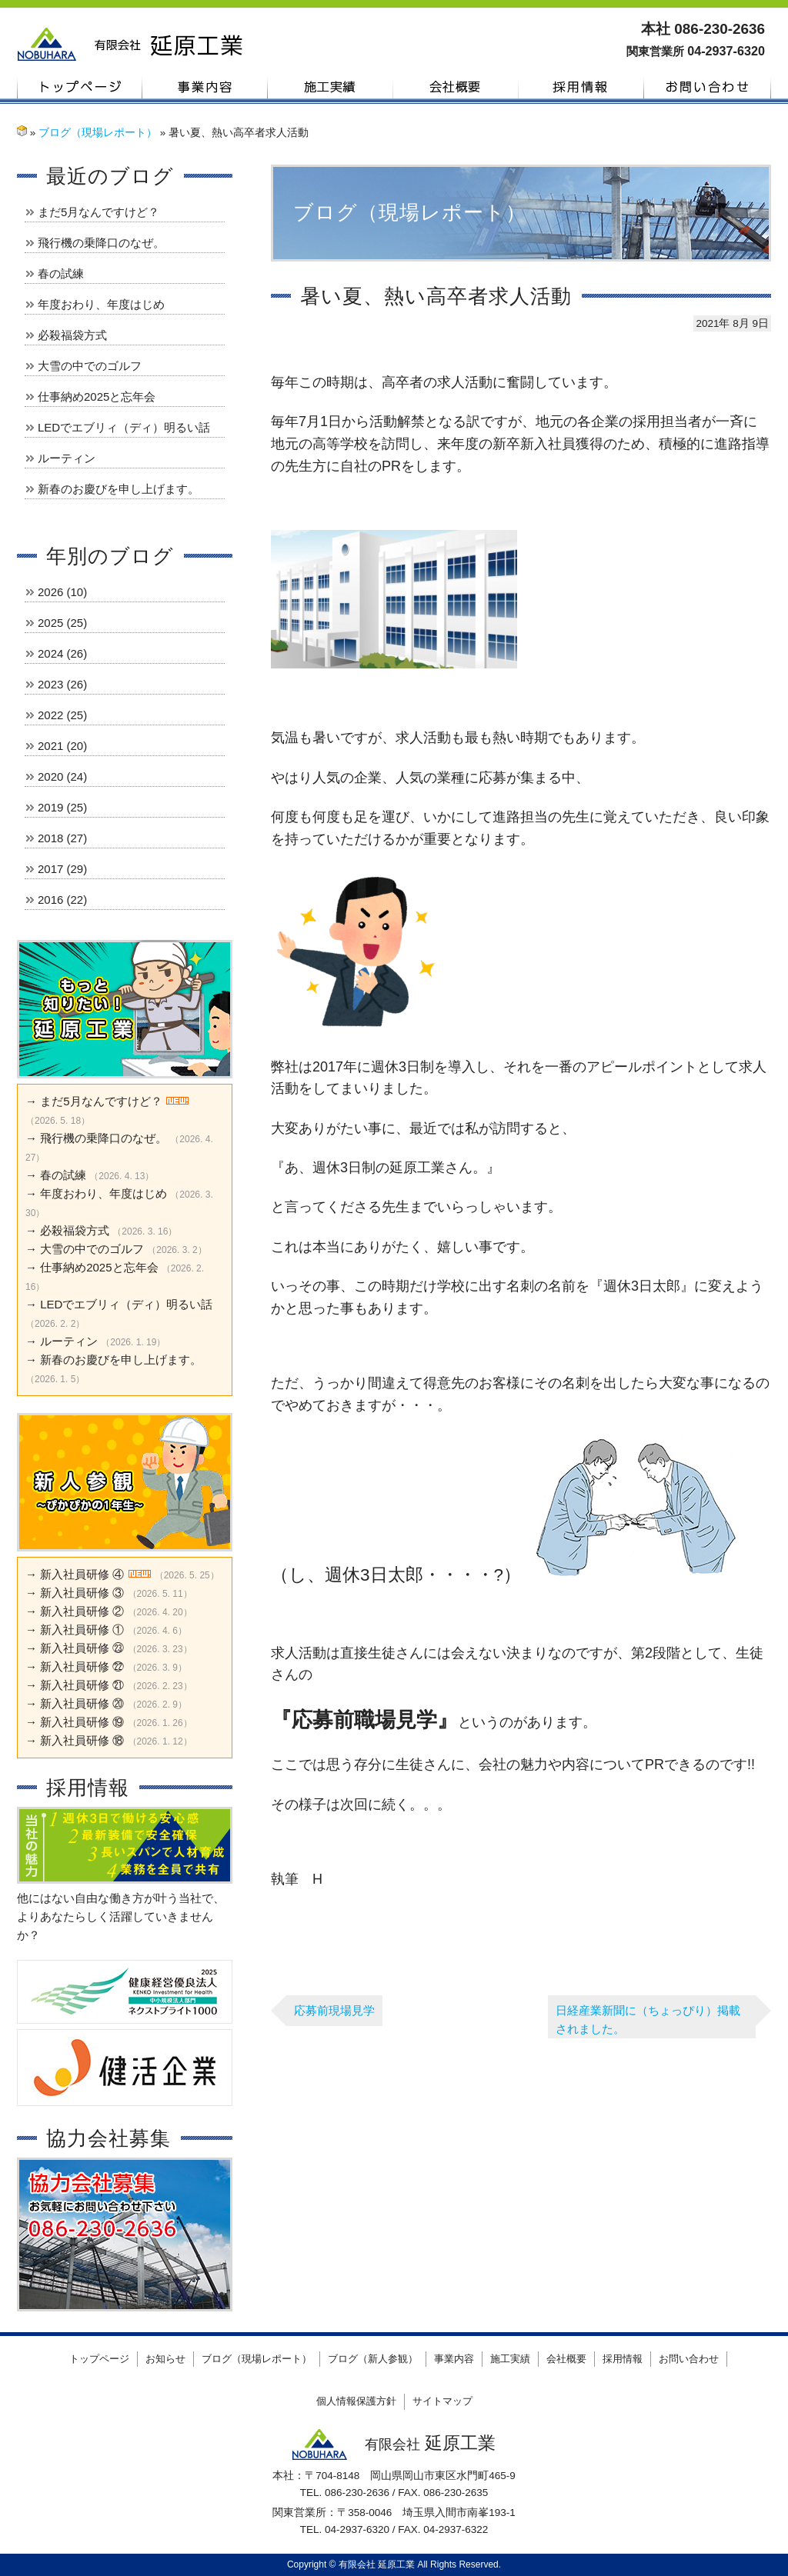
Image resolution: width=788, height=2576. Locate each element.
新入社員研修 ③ (82, 1592)
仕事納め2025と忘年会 (96, 396)
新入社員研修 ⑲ (82, 1721)
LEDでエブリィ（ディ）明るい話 (124, 427)
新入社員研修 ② (82, 1611)
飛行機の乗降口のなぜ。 (101, 242)
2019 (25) (62, 807)
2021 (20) (62, 745)
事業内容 (205, 86)
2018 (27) (62, 838)
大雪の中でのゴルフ (90, 365)
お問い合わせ (707, 86)
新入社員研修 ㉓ (82, 1648)
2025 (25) (62, 622)
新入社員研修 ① (82, 1629)
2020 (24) (62, 776)
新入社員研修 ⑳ (82, 1703)
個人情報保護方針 (356, 2401)
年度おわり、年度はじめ (101, 304)
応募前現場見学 (334, 2010)
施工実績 (330, 86)
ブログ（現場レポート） (97, 132)
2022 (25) (62, 714)
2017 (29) (62, 868)
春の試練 (61, 273)
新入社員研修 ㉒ (82, 1666)
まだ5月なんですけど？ (98, 211)
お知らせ (165, 2358)
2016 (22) (62, 899)
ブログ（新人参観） (373, 2358)
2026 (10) (62, 591)
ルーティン (66, 458)
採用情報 (581, 86)
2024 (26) (62, 653)
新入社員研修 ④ (82, 1574)
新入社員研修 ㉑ (82, 1684)
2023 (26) (62, 684)
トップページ (79, 86)
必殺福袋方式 (72, 335)
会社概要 (456, 86)
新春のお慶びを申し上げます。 (118, 488)
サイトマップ (442, 2401)
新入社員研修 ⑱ (82, 1740)
